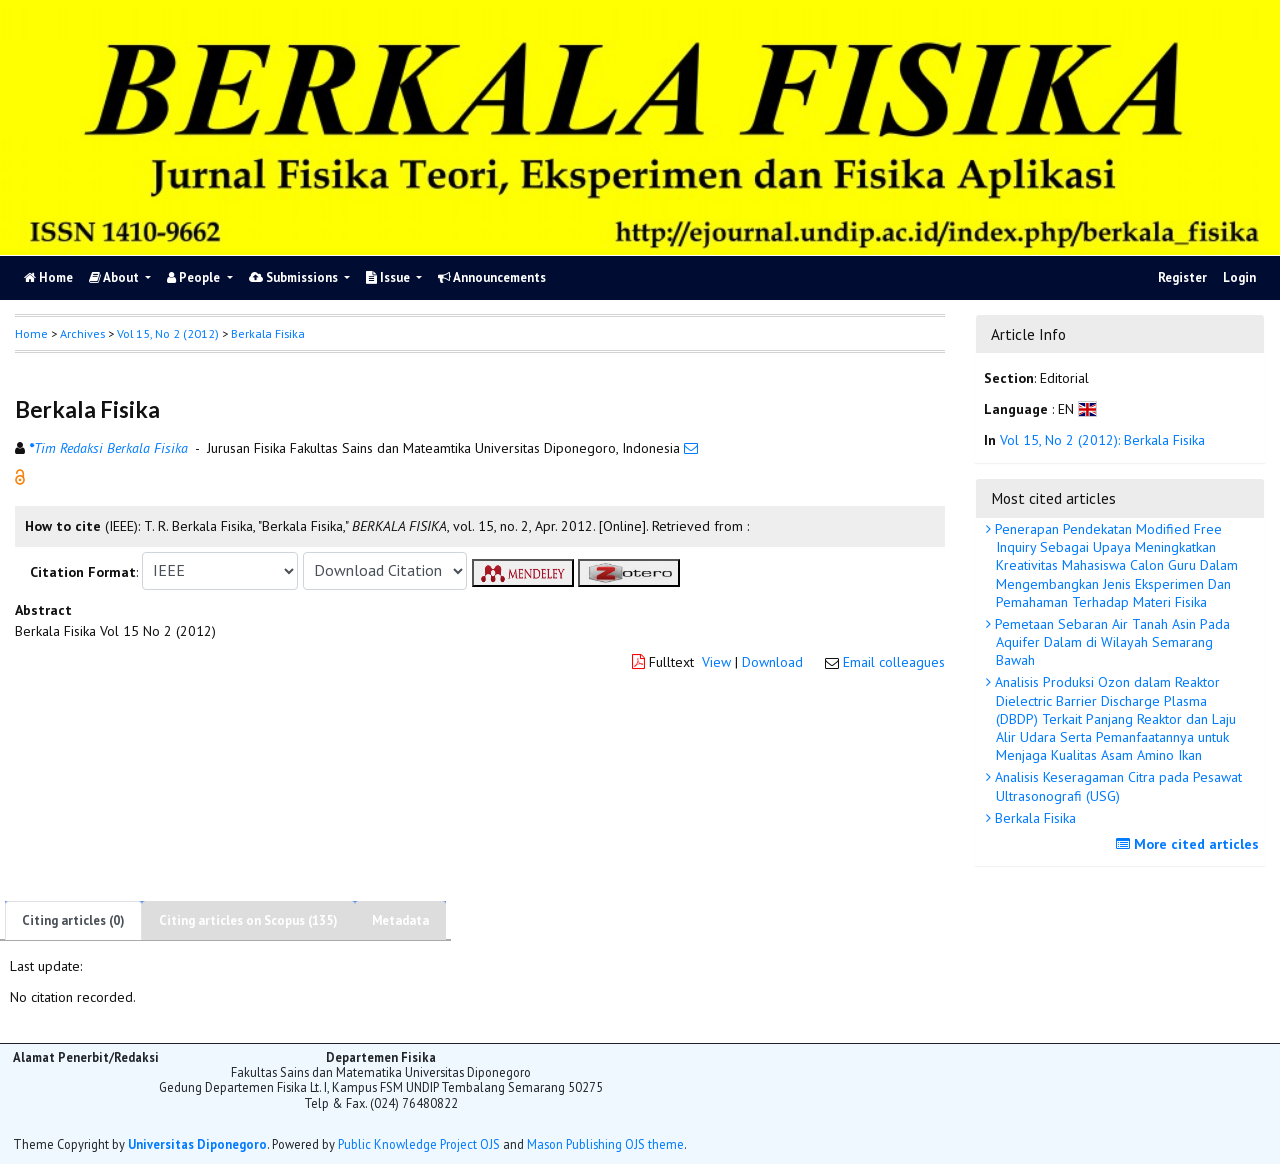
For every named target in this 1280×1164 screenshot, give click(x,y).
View (716, 662)
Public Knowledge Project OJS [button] (419, 1144)
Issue (389, 277)
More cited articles (1190, 844)
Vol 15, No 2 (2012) (168, 333)
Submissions (295, 277)
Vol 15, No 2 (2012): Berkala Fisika (1102, 440)
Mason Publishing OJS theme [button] (605, 1144)
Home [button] (31, 333)
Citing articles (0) (73, 920)
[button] (20, 475)
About (115, 277)
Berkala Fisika (1033, 818)
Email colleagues (894, 662)
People (195, 277)
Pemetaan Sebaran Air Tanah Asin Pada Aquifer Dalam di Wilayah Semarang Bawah (1110, 642)
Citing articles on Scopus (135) (248, 920)
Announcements (492, 277)
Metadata (400, 920)
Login (1239, 277)
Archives (82, 333)
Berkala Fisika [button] (268, 333)
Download (772, 662)
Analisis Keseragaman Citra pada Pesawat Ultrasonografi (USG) (1116, 786)
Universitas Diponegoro (197, 1144)
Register (1182, 277)
